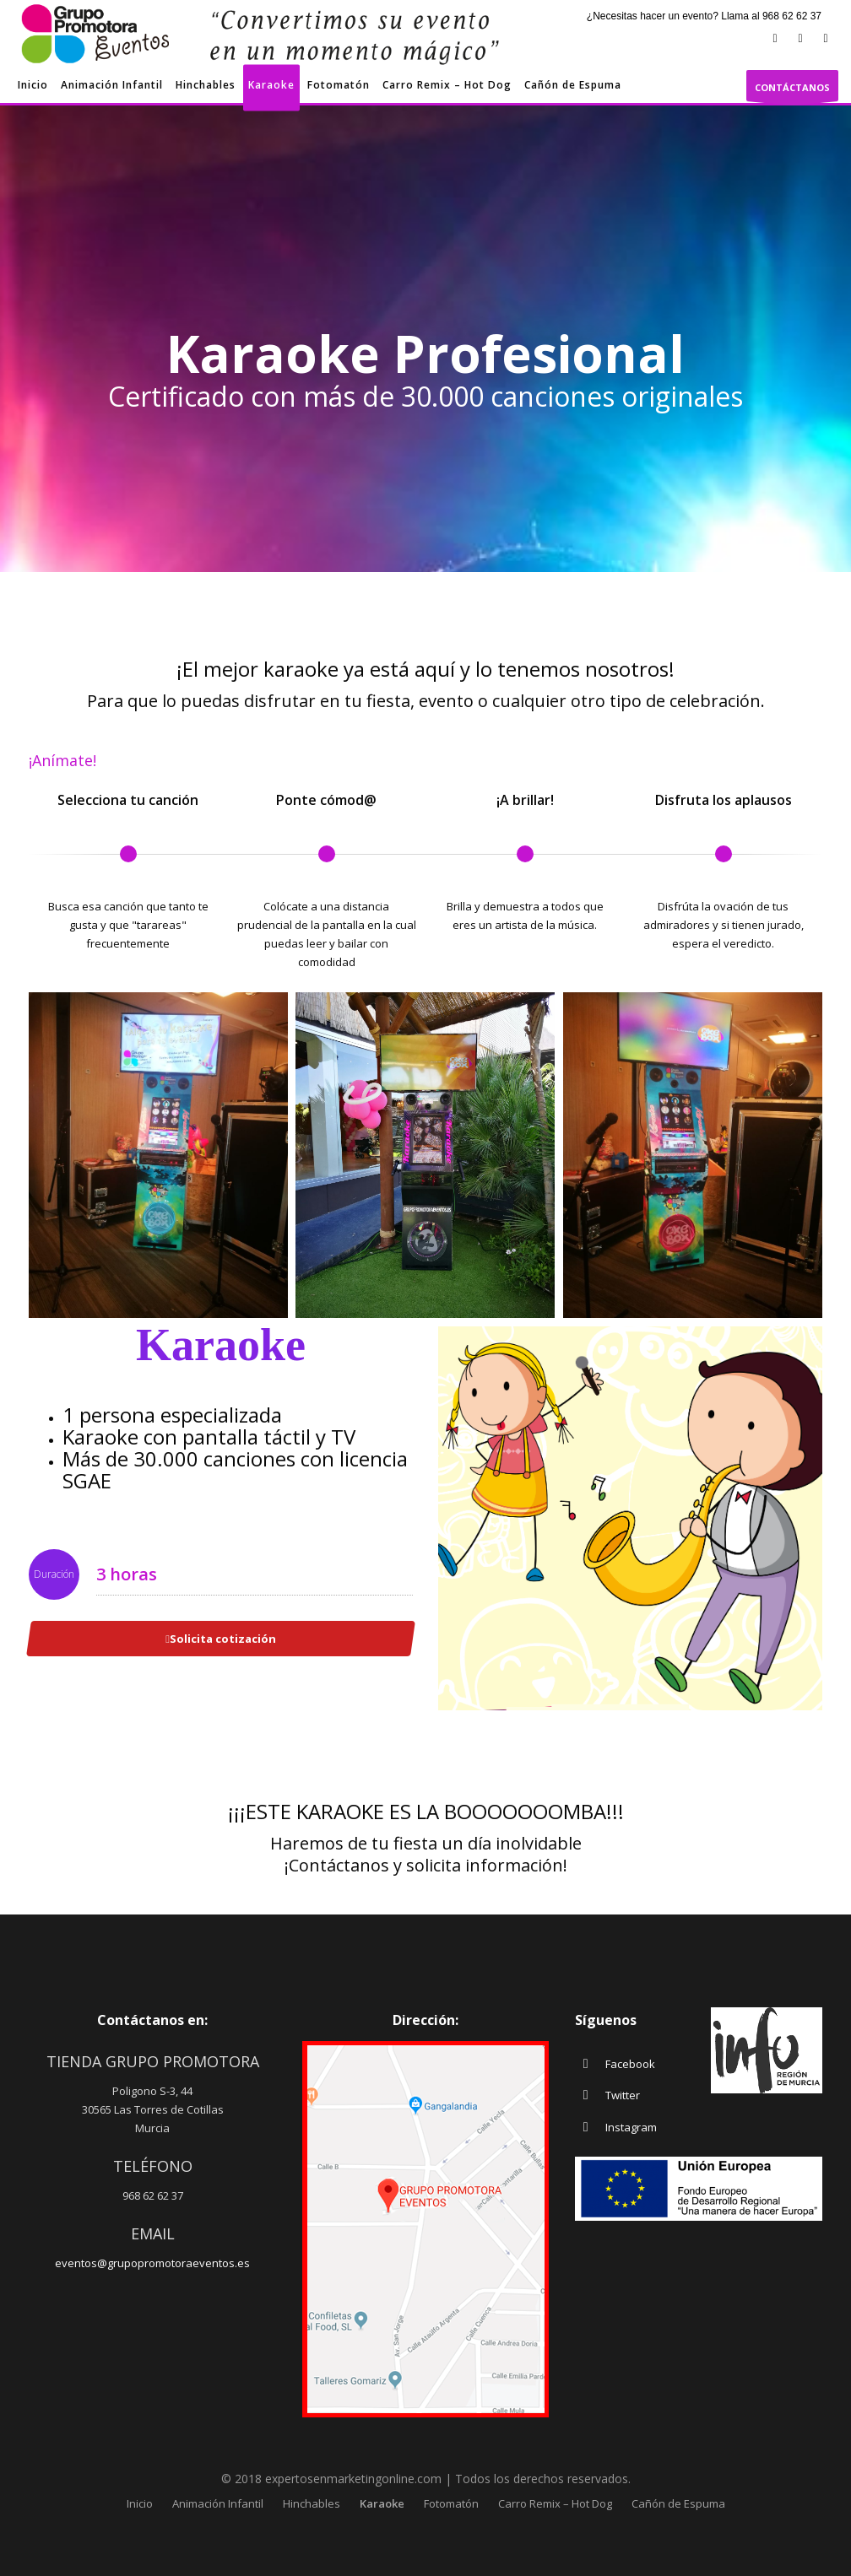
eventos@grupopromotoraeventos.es (152, 2263)
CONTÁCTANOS (792, 91)
